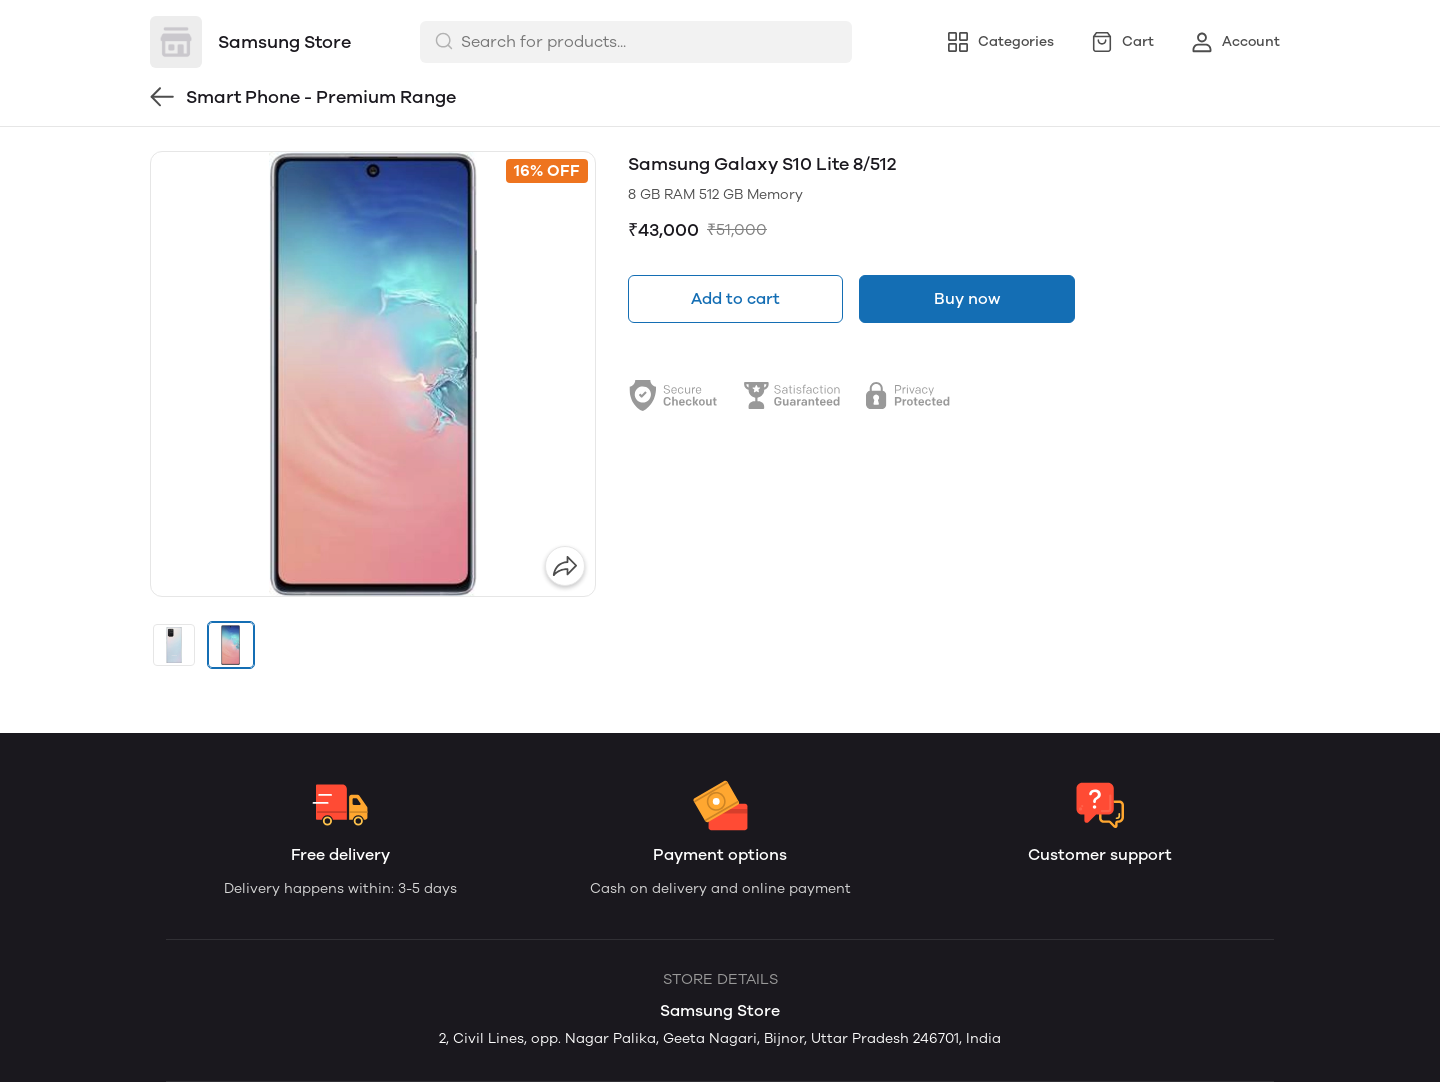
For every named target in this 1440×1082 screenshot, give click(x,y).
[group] (373, 374)
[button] (174, 645)
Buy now (967, 298)
